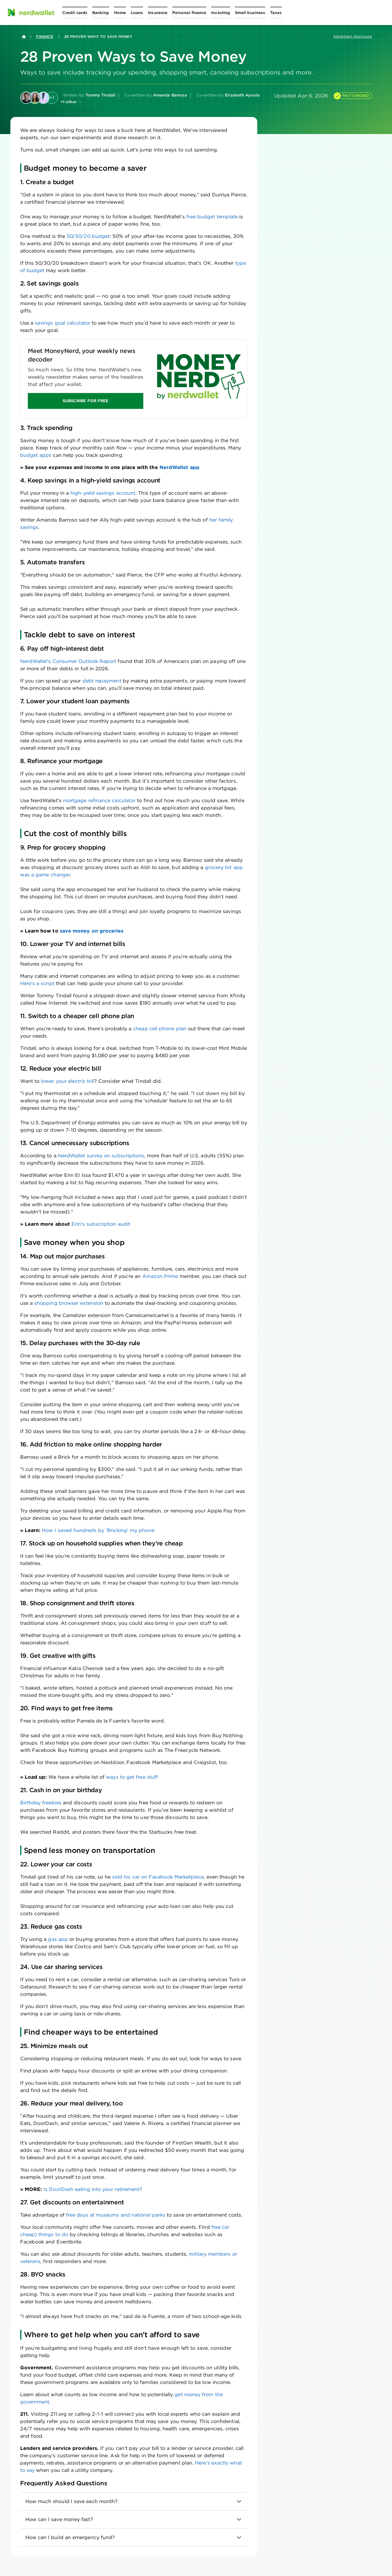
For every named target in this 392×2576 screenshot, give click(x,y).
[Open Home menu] (120, 12)
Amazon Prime (160, 1276)
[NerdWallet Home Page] (30, 12)
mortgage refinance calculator (99, 800)
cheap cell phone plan (159, 1028)
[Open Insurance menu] (157, 12)
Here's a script (37, 983)
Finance (44, 36)
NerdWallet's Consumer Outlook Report (68, 661)
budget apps (36, 455)
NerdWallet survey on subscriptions (101, 1156)
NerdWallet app (179, 467)
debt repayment (101, 681)
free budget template (212, 217)
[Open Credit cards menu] (74, 12)
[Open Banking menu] (100, 12)
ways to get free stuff (132, 1777)
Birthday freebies (40, 1803)
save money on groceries (92, 931)
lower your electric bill (67, 1081)
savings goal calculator (62, 323)
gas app (58, 1939)
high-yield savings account (102, 493)
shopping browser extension (68, 1303)
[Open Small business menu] (250, 12)
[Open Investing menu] (220, 12)
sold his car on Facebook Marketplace (158, 1877)
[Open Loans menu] (137, 12)
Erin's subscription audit (100, 1224)
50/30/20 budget (88, 236)
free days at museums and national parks (115, 2215)
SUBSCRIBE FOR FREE (85, 400)
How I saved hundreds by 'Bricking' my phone (98, 1530)
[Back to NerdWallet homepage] (23, 36)
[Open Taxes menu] (276, 12)
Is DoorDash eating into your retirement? (92, 2189)
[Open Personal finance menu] (189, 12)
